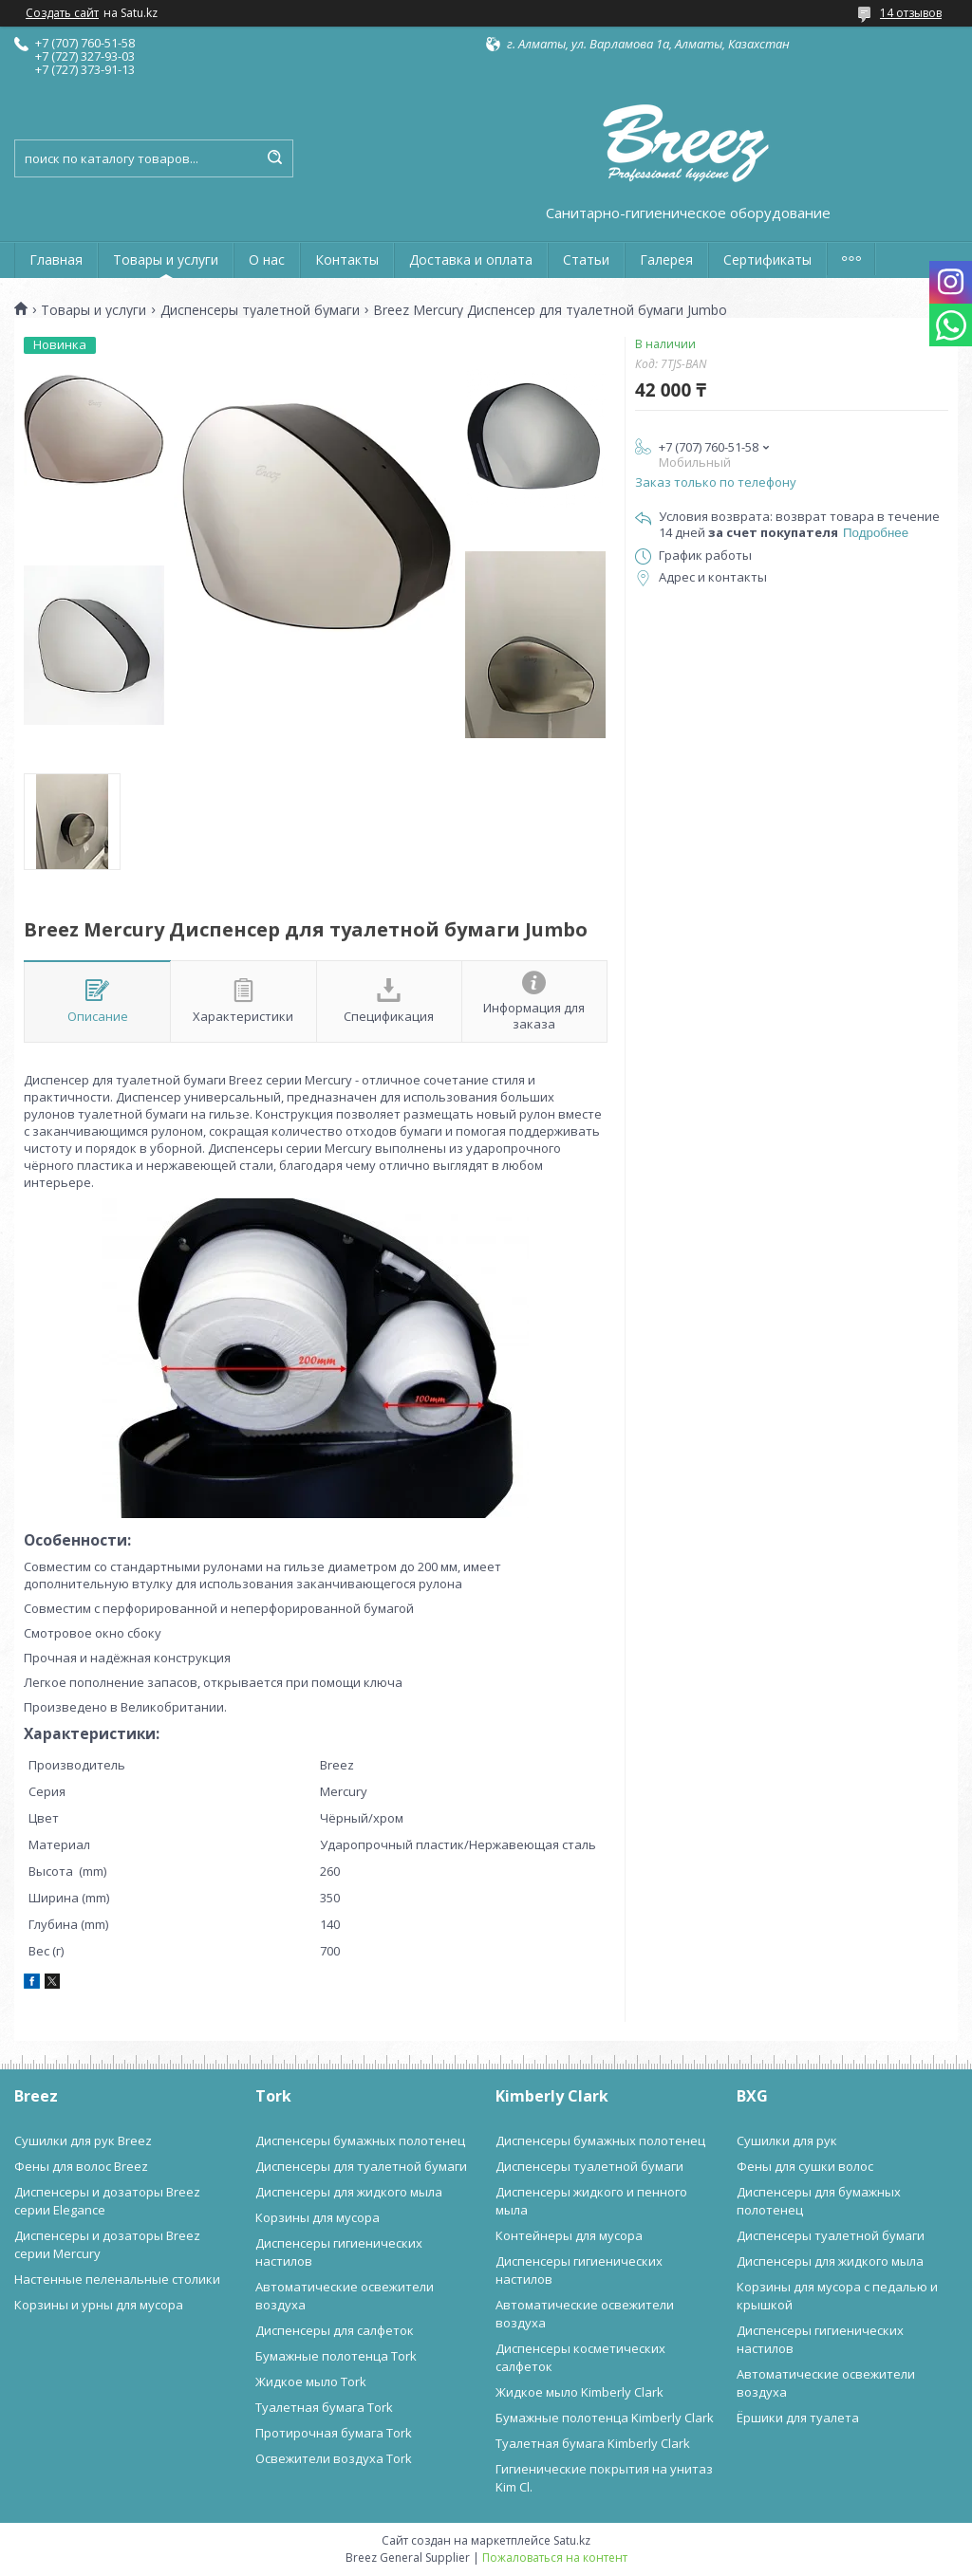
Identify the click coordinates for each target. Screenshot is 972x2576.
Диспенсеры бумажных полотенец (360, 2140)
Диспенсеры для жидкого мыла (348, 2191)
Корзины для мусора (317, 2217)
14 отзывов (911, 13)
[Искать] (274, 158)
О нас (267, 259)
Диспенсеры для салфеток (334, 2330)
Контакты (347, 259)
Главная (56, 259)
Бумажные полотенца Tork (336, 2355)
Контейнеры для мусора (569, 2235)
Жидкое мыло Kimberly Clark (579, 2391)
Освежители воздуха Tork (333, 2458)
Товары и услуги (165, 259)
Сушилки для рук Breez (83, 2140)
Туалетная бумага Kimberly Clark (592, 2443)
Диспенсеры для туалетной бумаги (361, 2166)
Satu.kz (571, 2540)
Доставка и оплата (471, 259)
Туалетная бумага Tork (324, 2407)
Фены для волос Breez (81, 2166)
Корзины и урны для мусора (98, 2304)
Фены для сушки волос (805, 2166)
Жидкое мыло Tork (310, 2381)
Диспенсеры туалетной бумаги (260, 310)
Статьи (586, 259)
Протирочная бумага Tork (333, 2432)
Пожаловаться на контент (554, 2557)
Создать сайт (62, 13)
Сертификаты (767, 259)
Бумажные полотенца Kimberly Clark (604, 2417)
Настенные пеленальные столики (117, 2279)
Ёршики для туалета (798, 2417)
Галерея (666, 259)
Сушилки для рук (787, 2140)
